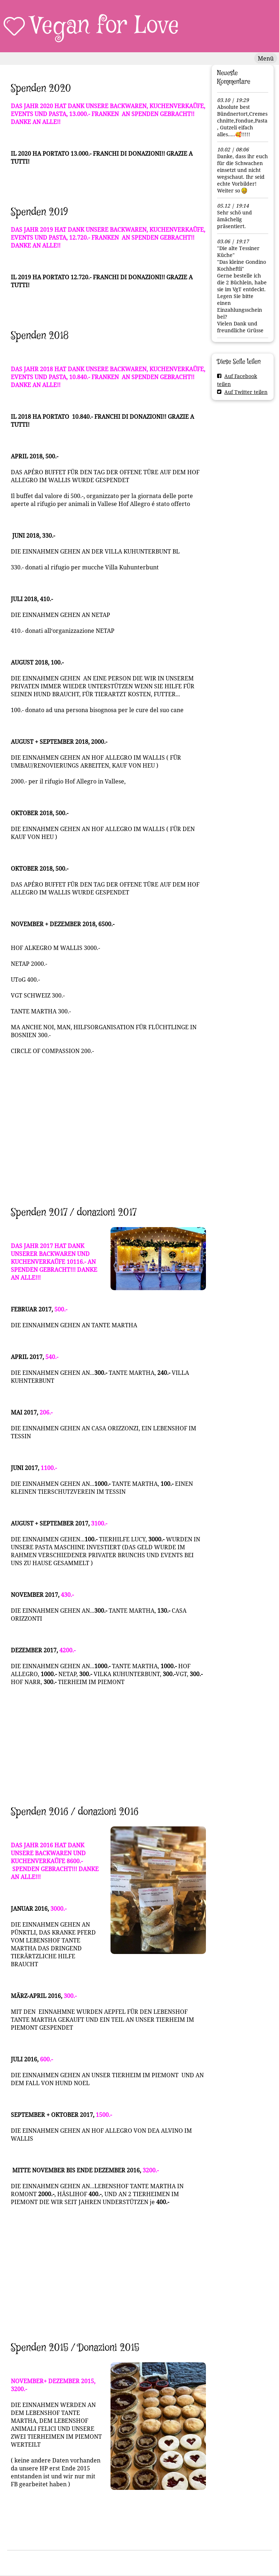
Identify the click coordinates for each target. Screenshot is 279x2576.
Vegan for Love (105, 26)
